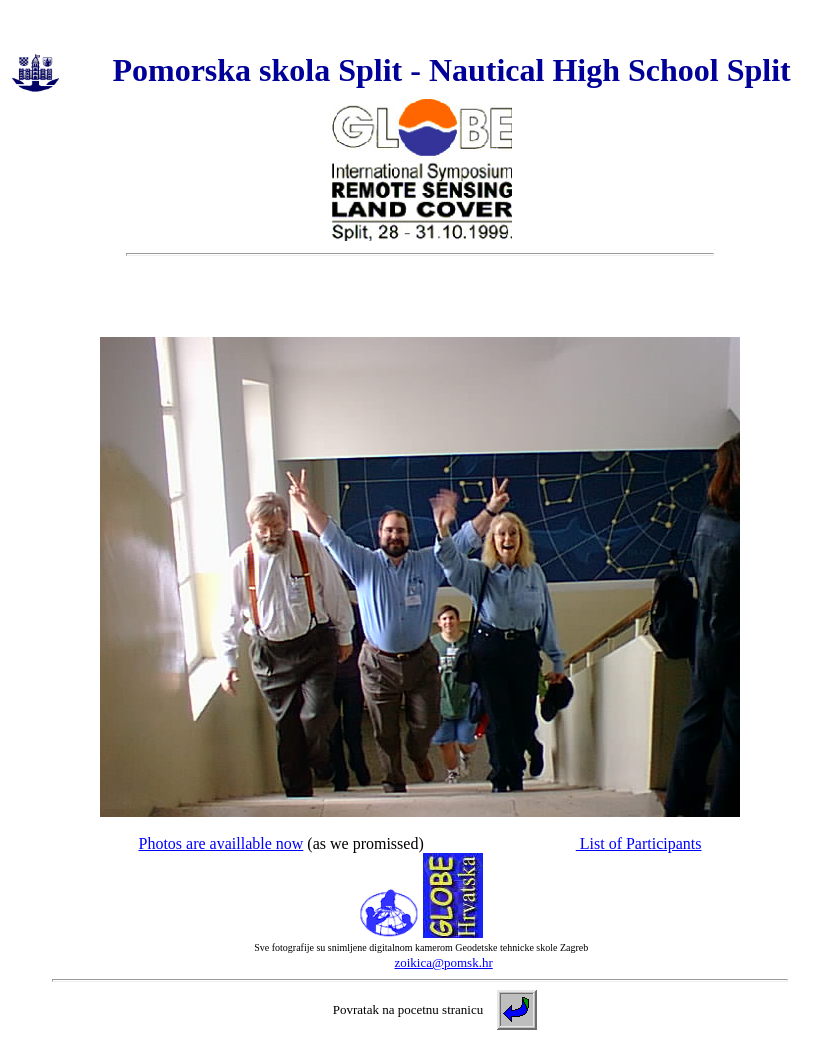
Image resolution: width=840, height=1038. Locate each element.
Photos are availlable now (220, 843)
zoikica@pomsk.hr (443, 962)
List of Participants (639, 843)
